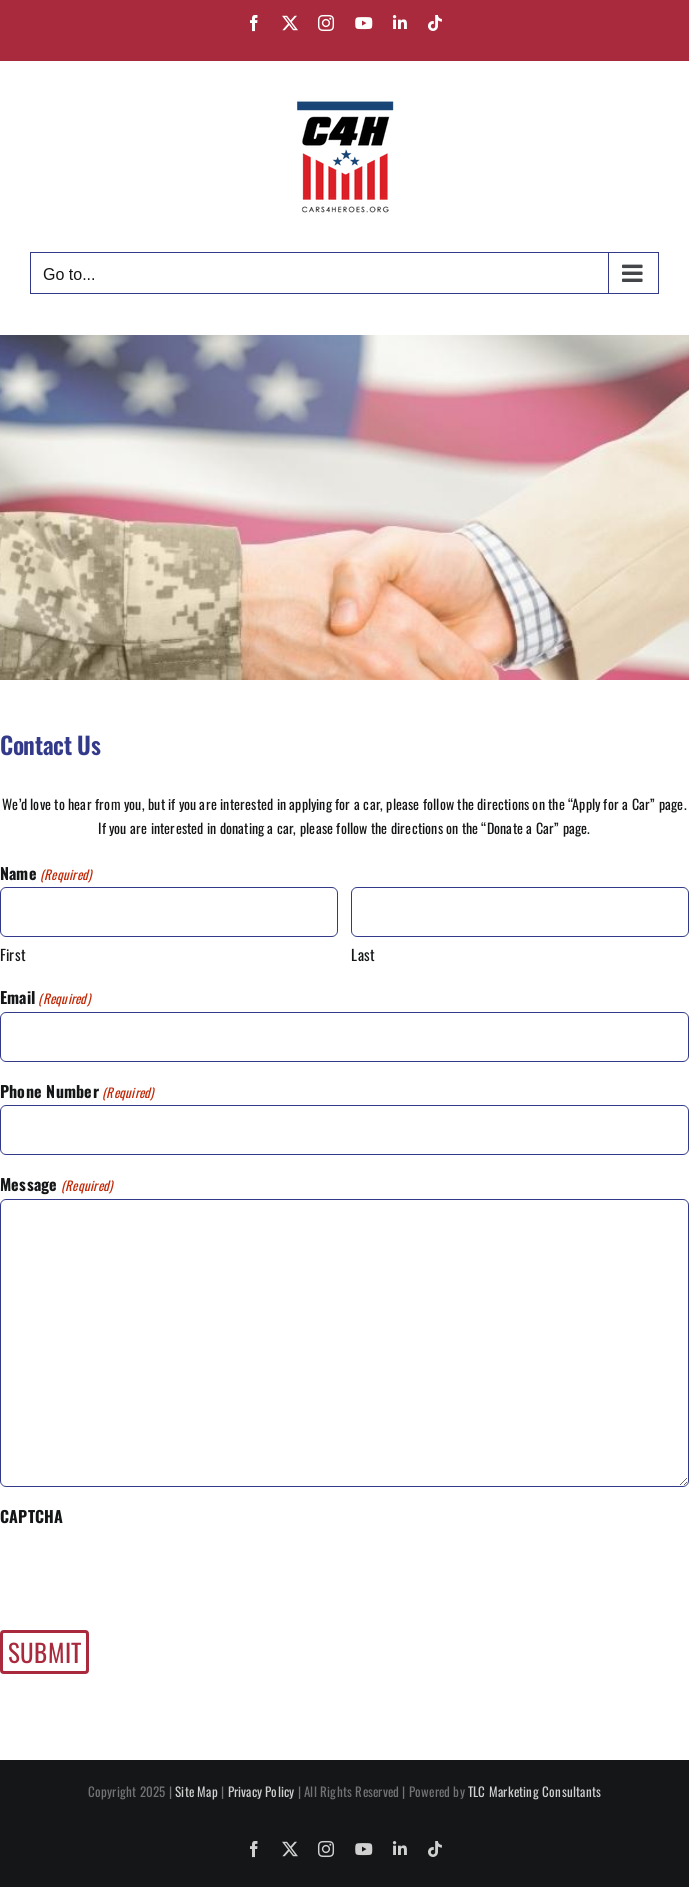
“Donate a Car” (520, 827)
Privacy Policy (261, 1791)
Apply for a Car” (613, 803)
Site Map (196, 1791)
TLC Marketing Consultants (534, 1791)
